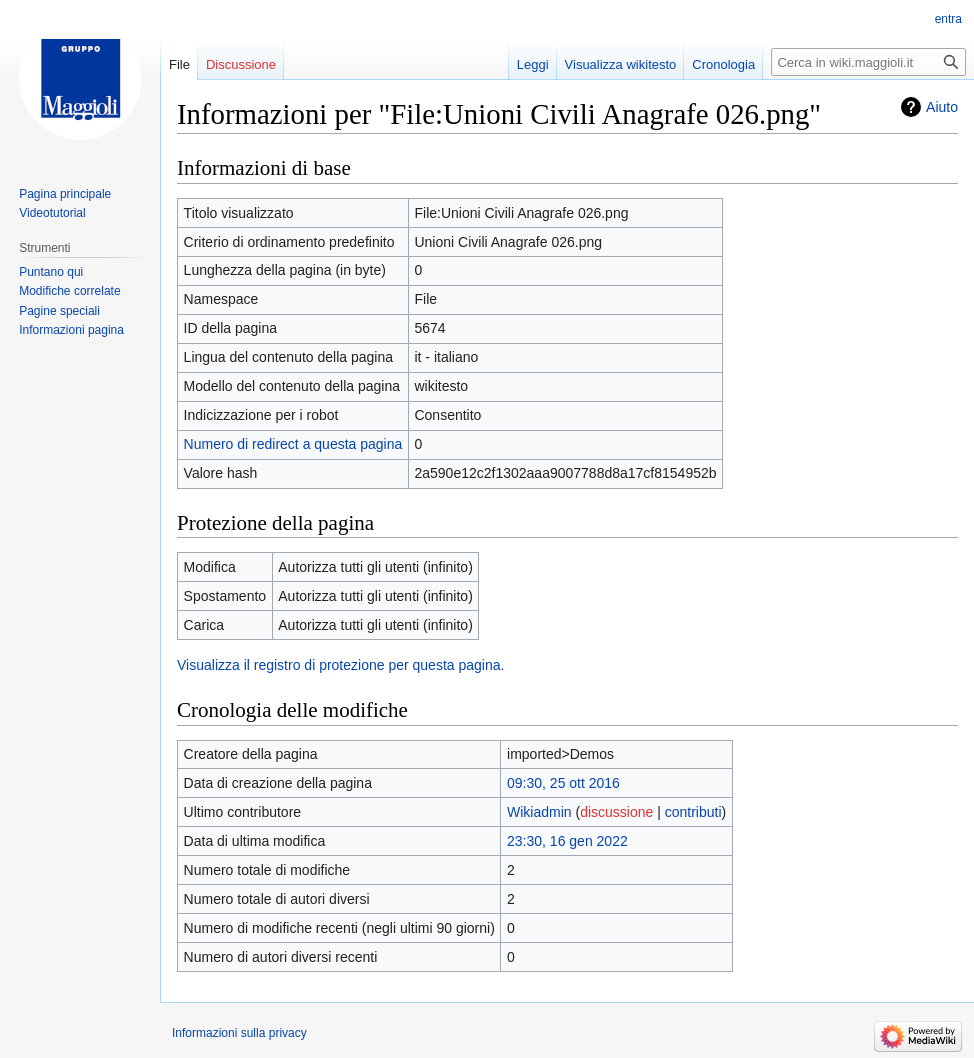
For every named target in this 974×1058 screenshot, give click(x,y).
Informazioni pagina (71, 330)
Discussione (241, 64)
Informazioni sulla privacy (239, 1033)
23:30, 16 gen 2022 (567, 841)
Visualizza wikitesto (621, 64)
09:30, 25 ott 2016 (563, 783)
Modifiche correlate (69, 291)
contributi (693, 812)
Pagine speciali (59, 311)
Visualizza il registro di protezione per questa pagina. (340, 665)
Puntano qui (51, 272)
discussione (616, 812)
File (179, 64)
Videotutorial (52, 213)
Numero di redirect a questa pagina (293, 444)
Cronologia (723, 64)
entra (948, 19)
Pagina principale (65, 194)
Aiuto (942, 107)
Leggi (533, 64)
